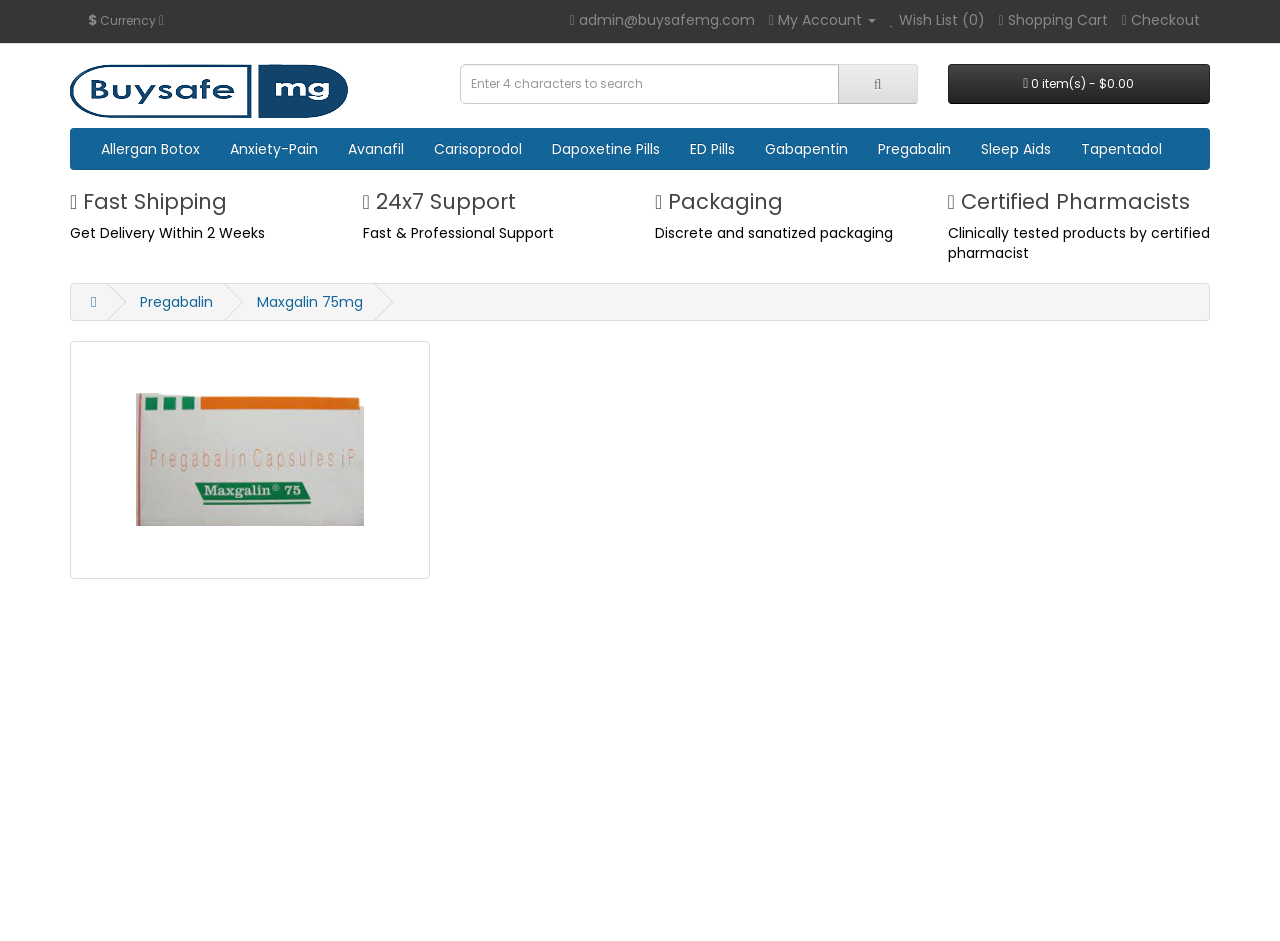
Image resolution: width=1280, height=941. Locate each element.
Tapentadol (1121, 149)
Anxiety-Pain (274, 149)
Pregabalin (914, 149)
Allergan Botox (150, 149)
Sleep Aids (1016, 149)
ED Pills (712, 149)
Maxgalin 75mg (310, 302)
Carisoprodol (478, 149)
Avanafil (376, 149)
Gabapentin (806, 149)
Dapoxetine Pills (606, 149)
